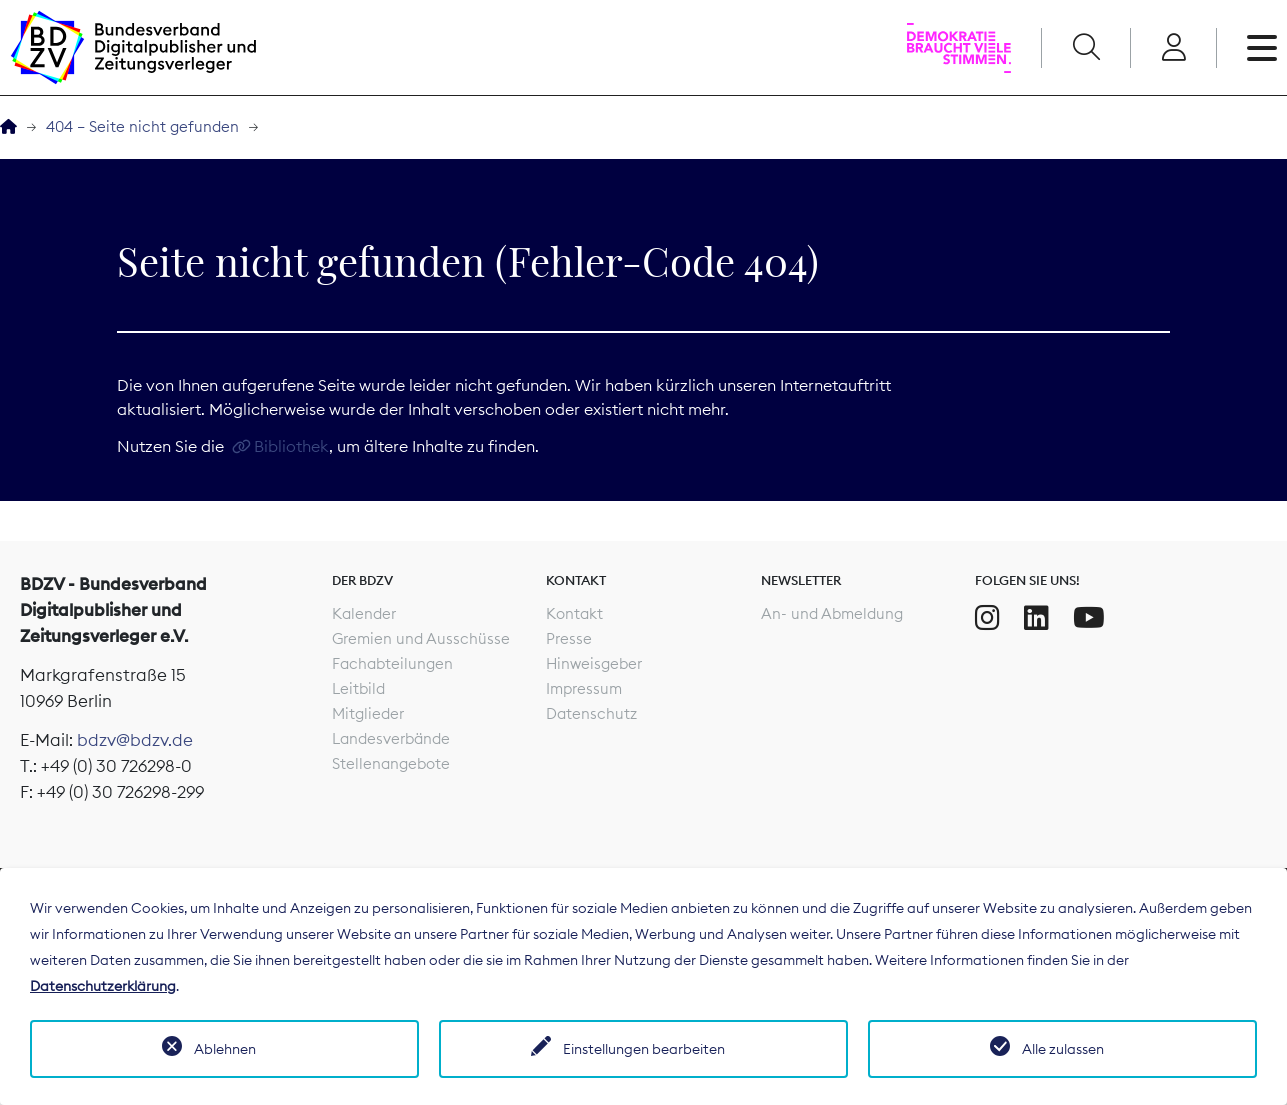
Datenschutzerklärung (103, 986)
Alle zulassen (1063, 1049)
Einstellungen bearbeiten (644, 1049)
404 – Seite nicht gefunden (142, 126)
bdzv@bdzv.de (135, 740)
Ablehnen (225, 1049)
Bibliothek (291, 446)
